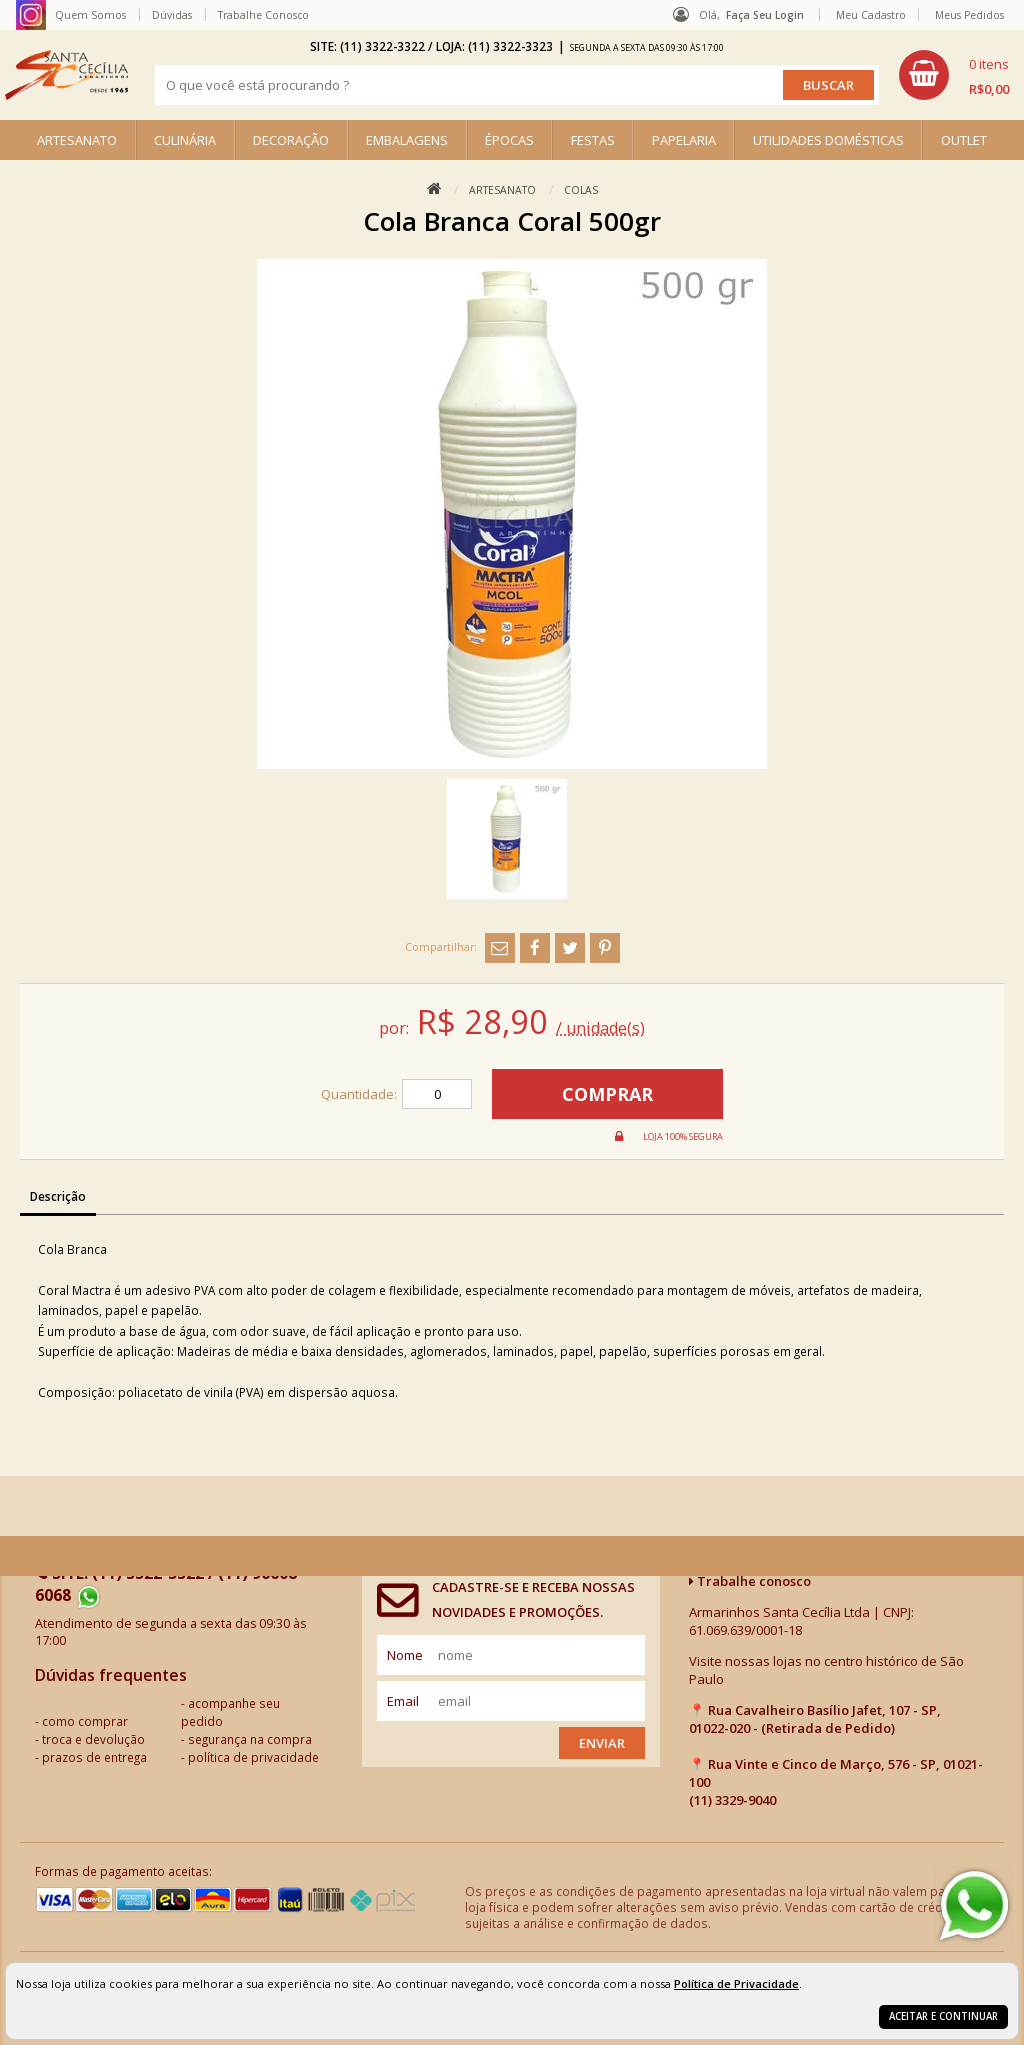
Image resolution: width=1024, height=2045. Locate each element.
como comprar (85, 1721)
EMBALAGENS (407, 140)
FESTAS (593, 140)
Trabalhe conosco (750, 1581)
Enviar (602, 1743)
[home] (66, 75)
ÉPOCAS (509, 140)
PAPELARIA (684, 140)
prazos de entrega (94, 1757)
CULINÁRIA (185, 140)
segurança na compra (250, 1739)
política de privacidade (253, 1757)
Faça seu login (765, 15)
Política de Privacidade (736, 1983)
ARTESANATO (77, 140)
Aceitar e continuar (943, 2016)
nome (405, 1655)
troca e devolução (93, 1739)
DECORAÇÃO (291, 140)
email (403, 1701)
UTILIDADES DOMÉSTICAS (828, 140)
